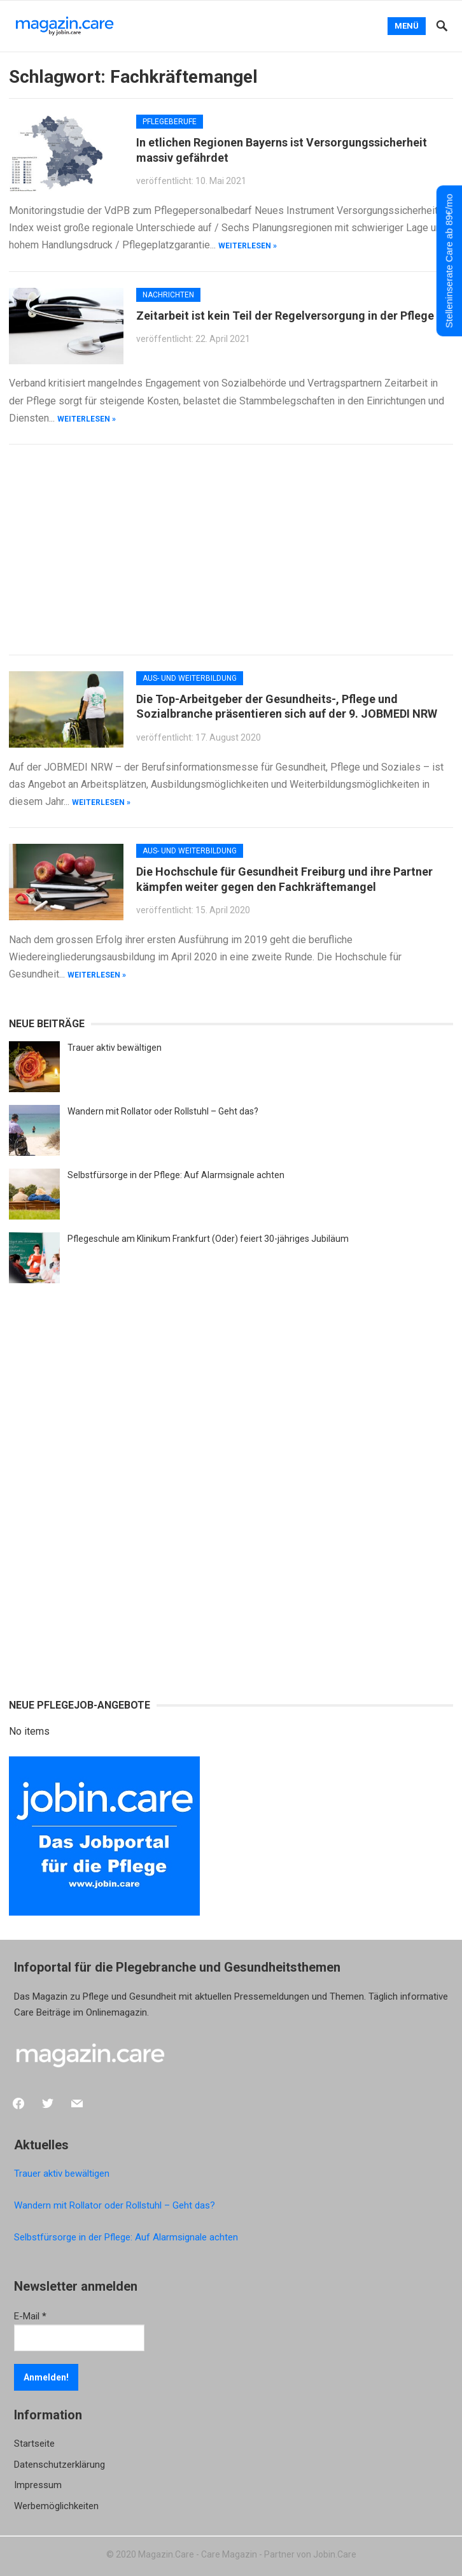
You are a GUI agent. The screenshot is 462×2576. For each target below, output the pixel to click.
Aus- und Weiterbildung (190, 678)
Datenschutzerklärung (59, 2464)
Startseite (34, 2443)
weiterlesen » (247, 245)
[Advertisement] (230, 549)
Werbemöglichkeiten (56, 2506)
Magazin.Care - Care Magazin (197, 2554)
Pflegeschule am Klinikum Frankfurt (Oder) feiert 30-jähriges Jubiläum (208, 1239)
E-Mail (30, 2316)
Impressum (38, 2485)
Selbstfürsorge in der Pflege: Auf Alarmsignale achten (175, 1175)
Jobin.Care (334, 2554)
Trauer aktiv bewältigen (114, 1047)
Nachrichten (168, 294)
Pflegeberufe (170, 121)
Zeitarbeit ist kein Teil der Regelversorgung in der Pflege (285, 315)
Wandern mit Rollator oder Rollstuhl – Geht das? (162, 1111)
